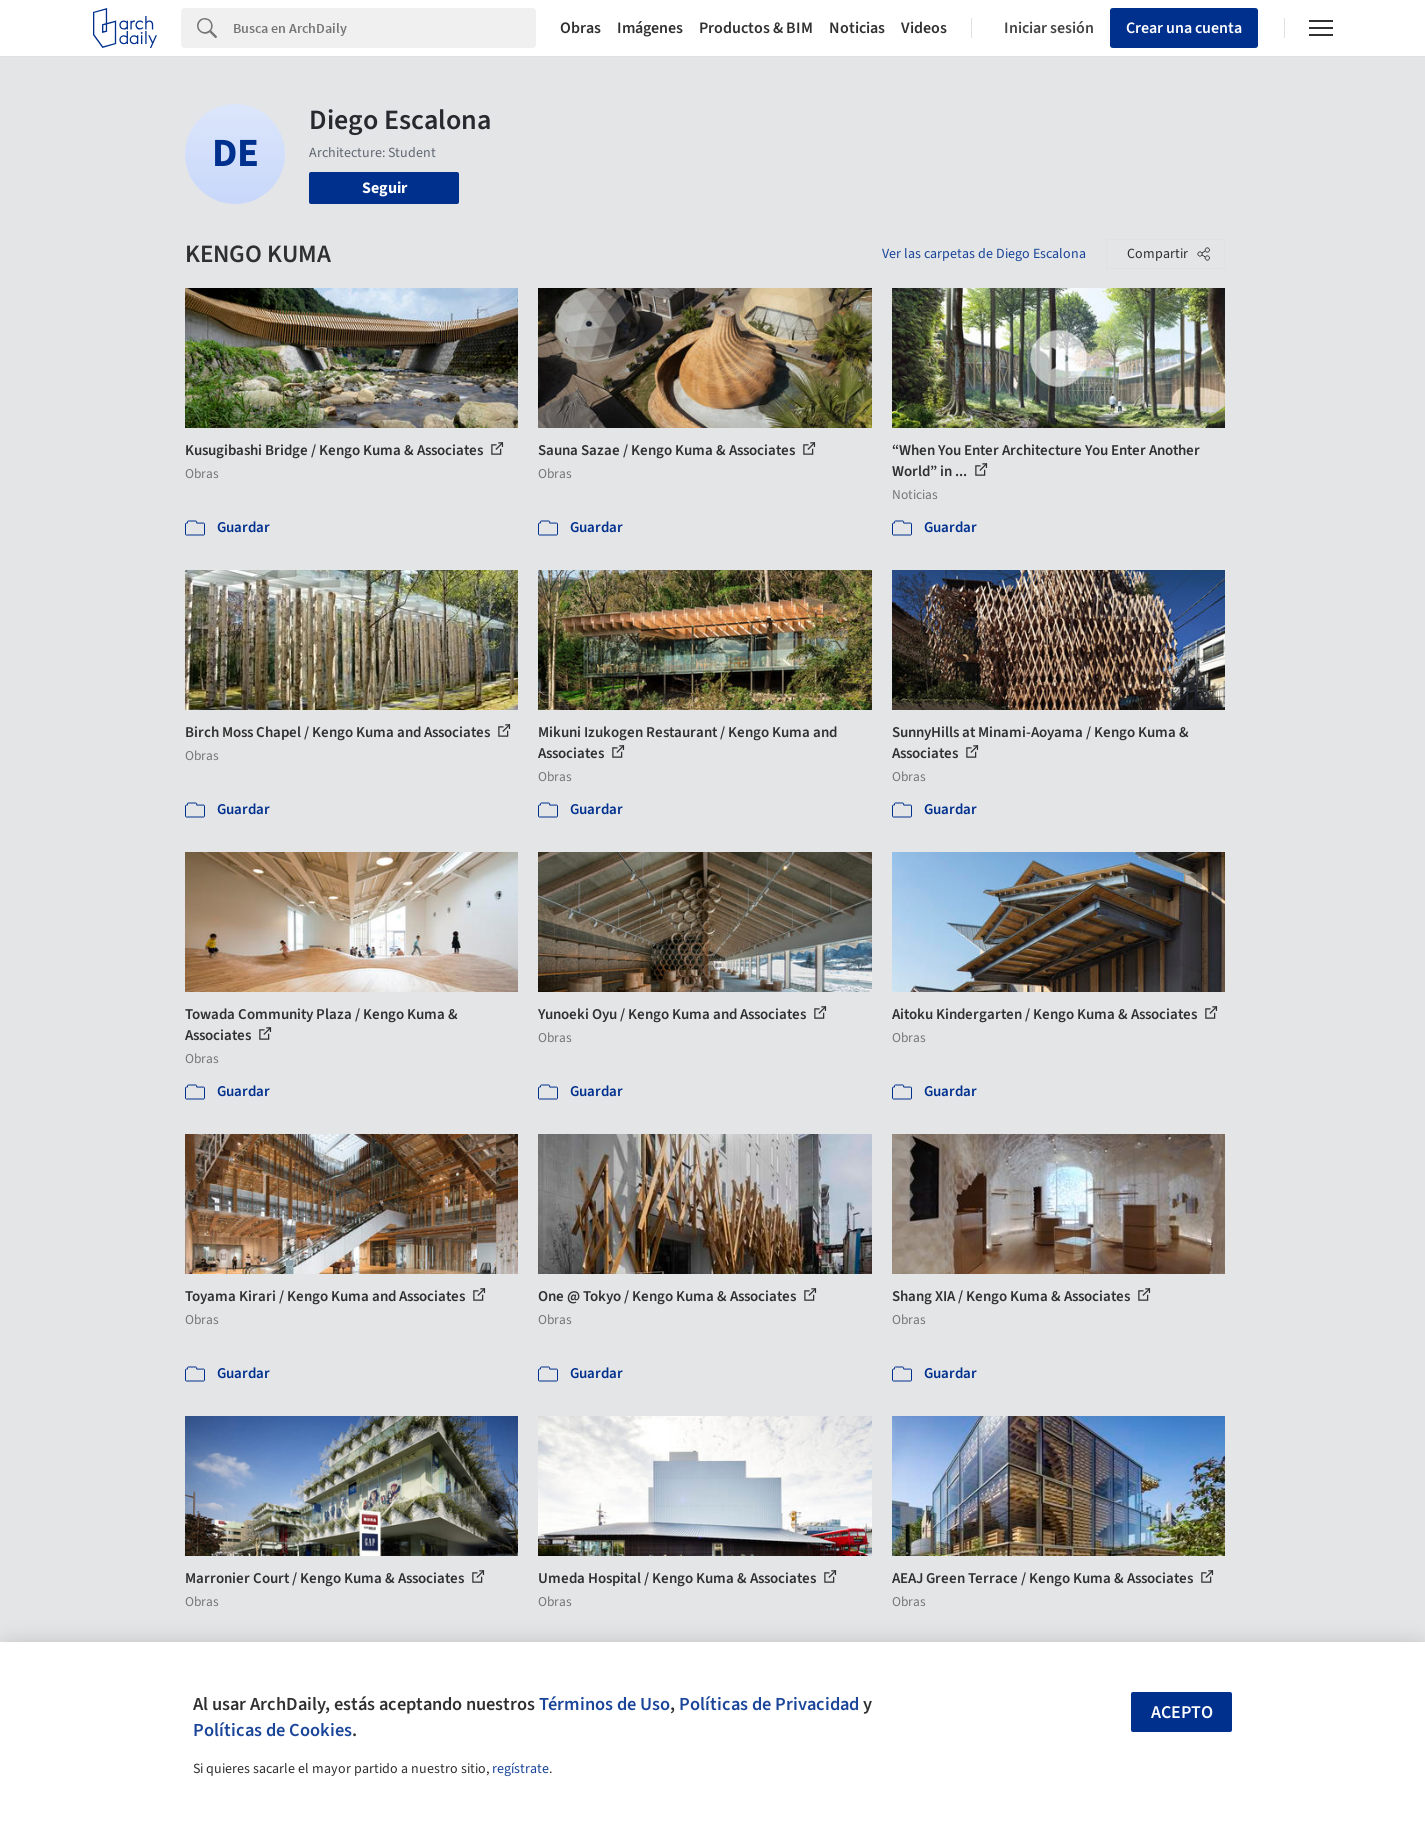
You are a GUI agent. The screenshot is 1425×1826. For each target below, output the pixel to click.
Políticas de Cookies (272, 1730)
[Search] (384, 28)
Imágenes (650, 28)
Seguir (384, 188)
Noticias (857, 28)
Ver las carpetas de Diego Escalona (984, 254)
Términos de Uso (604, 1704)
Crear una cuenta (1184, 28)
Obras (580, 28)
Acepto (1182, 1712)
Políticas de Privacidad (769, 1704)
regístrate (520, 1769)
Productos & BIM (756, 28)
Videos (924, 28)
